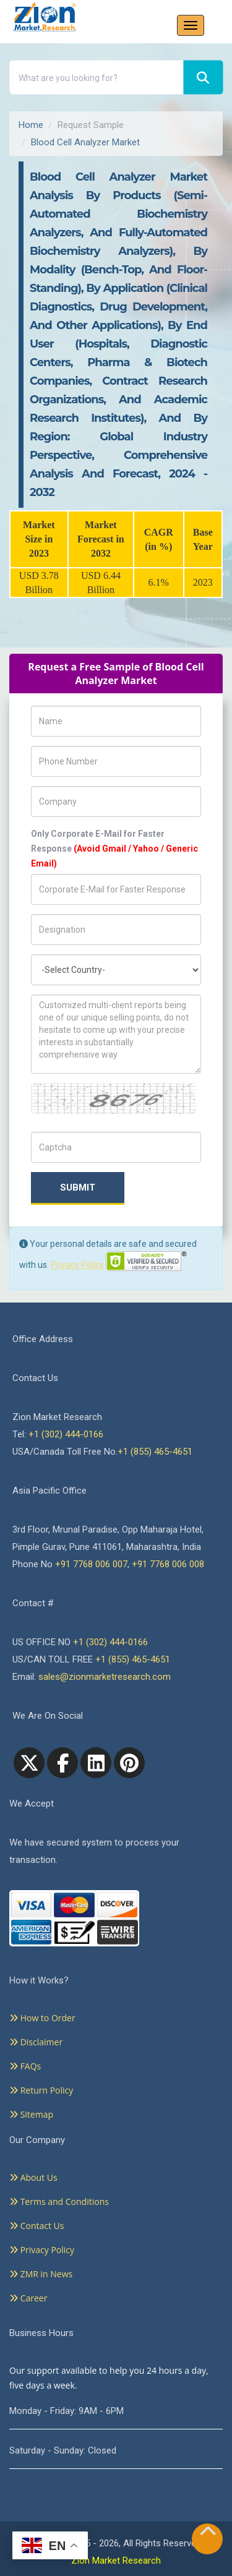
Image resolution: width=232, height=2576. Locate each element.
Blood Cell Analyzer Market (85, 142)
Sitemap (31, 2114)
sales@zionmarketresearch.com (104, 1676)
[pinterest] (129, 1762)
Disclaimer (35, 2042)
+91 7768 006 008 (168, 1564)
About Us (33, 2177)
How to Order (42, 2018)
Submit (77, 1187)
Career (28, 2298)
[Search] (203, 78)
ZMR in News (40, 2274)
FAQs (25, 2066)
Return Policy (41, 2090)
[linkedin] (95, 1762)
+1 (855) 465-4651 (155, 1451)
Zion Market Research (116, 2560)
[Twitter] (29, 1762)
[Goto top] (208, 2533)
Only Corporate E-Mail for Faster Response (114, 848)
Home (31, 125)
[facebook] (62, 1762)
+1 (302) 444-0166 (65, 1434)
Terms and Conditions (59, 2201)
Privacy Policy (77, 1265)
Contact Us (36, 2226)
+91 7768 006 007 (91, 1564)
